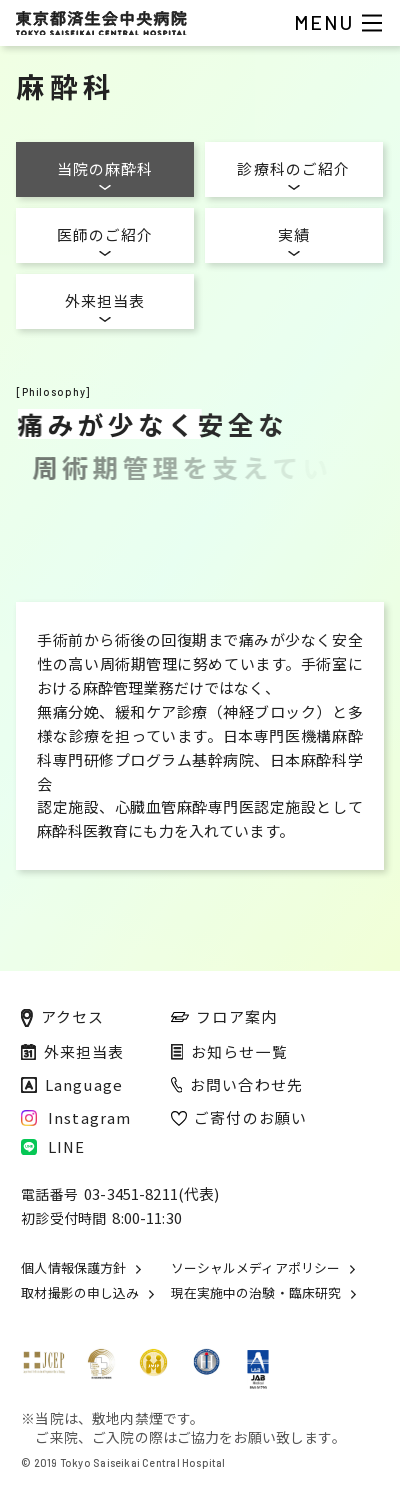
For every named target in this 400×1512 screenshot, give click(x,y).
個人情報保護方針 (73, 1268)
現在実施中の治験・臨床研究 (256, 1293)
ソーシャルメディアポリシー (255, 1268)
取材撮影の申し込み (80, 1293)
